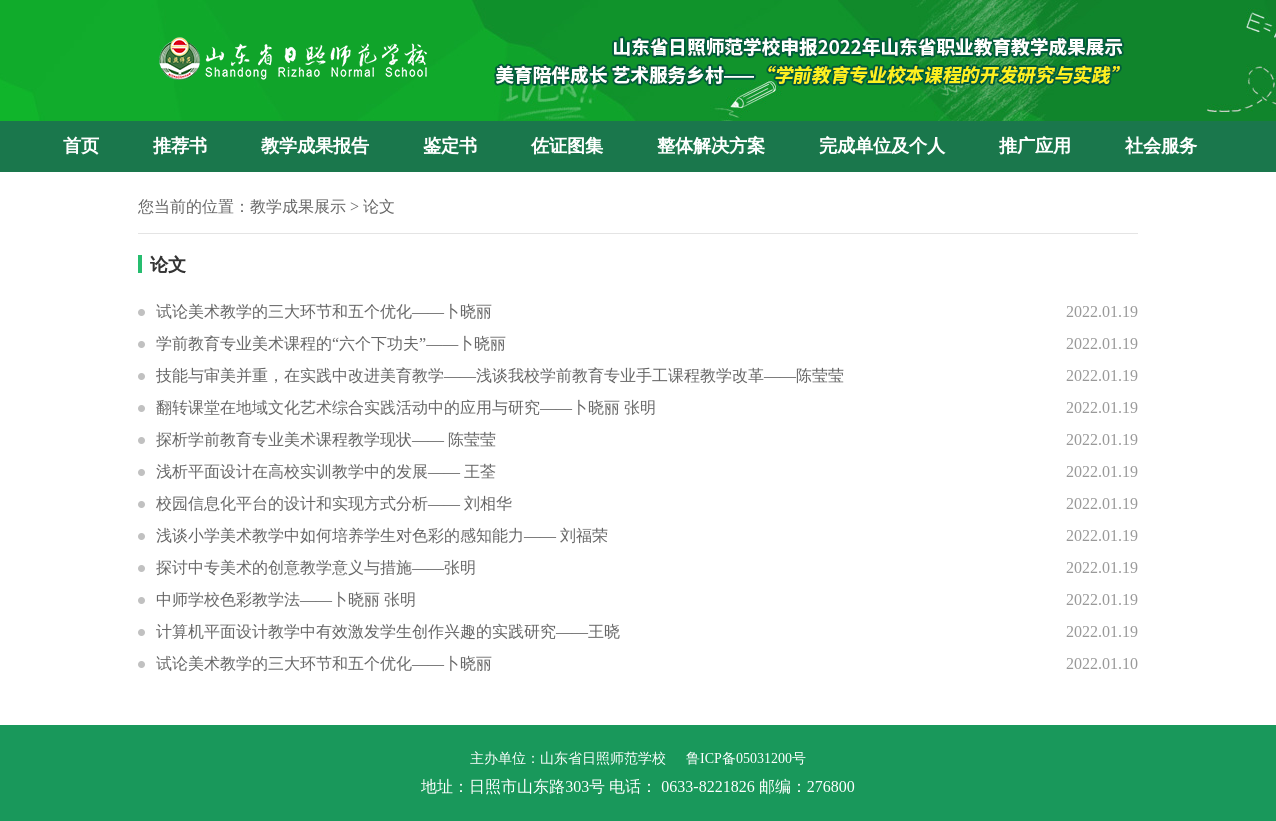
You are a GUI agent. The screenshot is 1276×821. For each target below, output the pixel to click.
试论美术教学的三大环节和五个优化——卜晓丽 (324, 311)
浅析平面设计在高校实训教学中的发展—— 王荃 (326, 471)
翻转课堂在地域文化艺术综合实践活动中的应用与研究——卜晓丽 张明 (406, 407)
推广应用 (1035, 146)
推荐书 (180, 146)
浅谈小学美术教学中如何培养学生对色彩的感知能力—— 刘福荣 (382, 535)
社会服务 (1161, 146)
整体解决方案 (711, 146)
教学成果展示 (298, 206)
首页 (81, 146)
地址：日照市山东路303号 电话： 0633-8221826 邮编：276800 (637, 786)
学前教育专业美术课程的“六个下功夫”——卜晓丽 (331, 343)
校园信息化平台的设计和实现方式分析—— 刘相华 (334, 503)
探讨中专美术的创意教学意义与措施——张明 (316, 567)
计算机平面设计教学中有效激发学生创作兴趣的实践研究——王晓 (388, 631)
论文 (379, 206)
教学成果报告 (315, 146)
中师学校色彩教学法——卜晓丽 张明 (286, 599)
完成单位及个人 (882, 146)
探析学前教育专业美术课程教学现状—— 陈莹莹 (326, 439)
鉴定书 (450, 146)
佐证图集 (567, 146)
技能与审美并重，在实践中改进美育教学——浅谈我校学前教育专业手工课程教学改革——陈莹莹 (500, 375)
